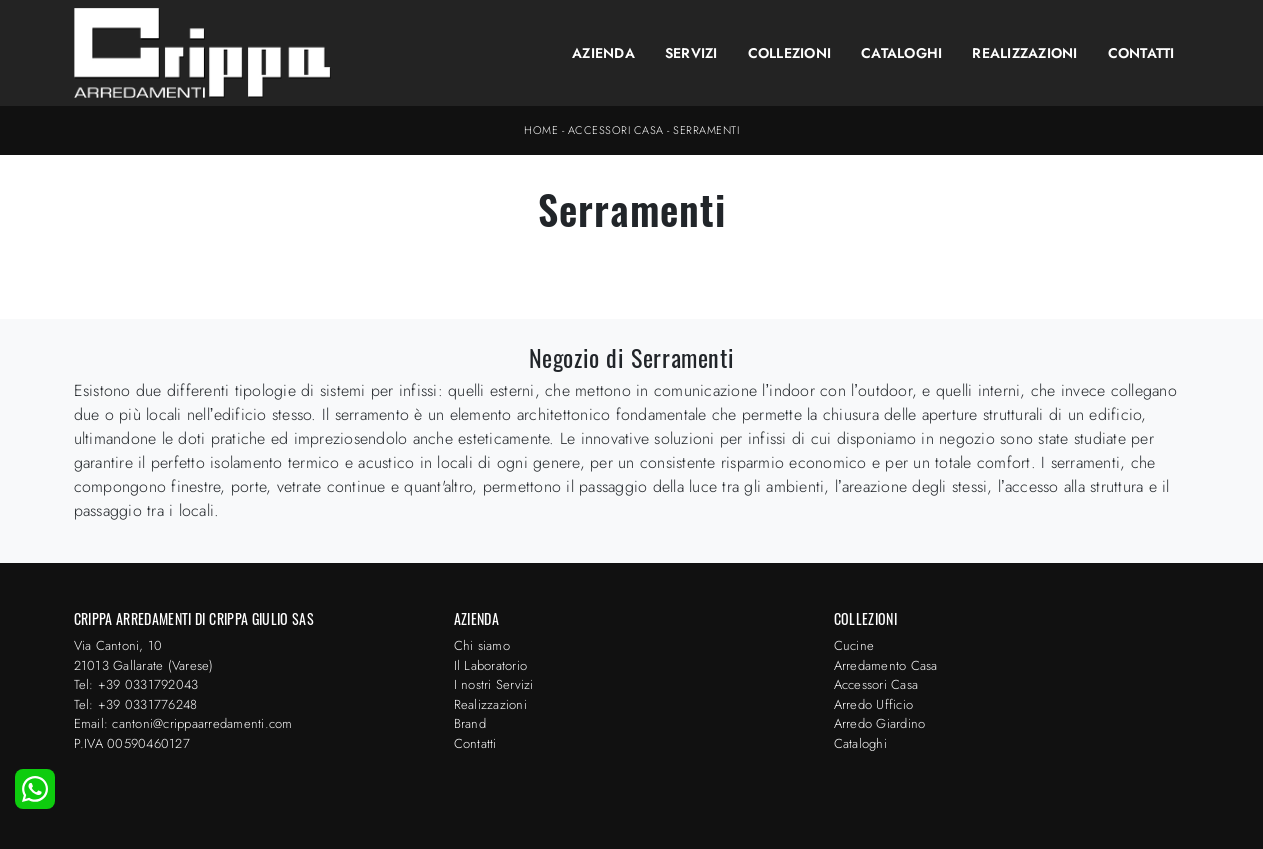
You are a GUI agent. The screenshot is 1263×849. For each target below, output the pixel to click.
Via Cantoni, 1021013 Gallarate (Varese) (144, 655)
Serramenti (706, 130)
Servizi (691, 53)
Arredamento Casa (886, 665)
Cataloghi (901, 53)
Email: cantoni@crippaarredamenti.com (183, 723)
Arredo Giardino (880, 723)
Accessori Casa (616, 130)
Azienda (603, 53)
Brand (470, 723)
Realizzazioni (1024, 53)
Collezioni (790, 53)
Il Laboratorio (491, 665)
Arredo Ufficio (874, 704)
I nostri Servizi (494, 684)
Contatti (1141, 53)
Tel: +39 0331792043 (136, 684)
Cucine (854, 645)
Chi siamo (482, 645)
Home (541, 130)
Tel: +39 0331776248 (136, 704)
